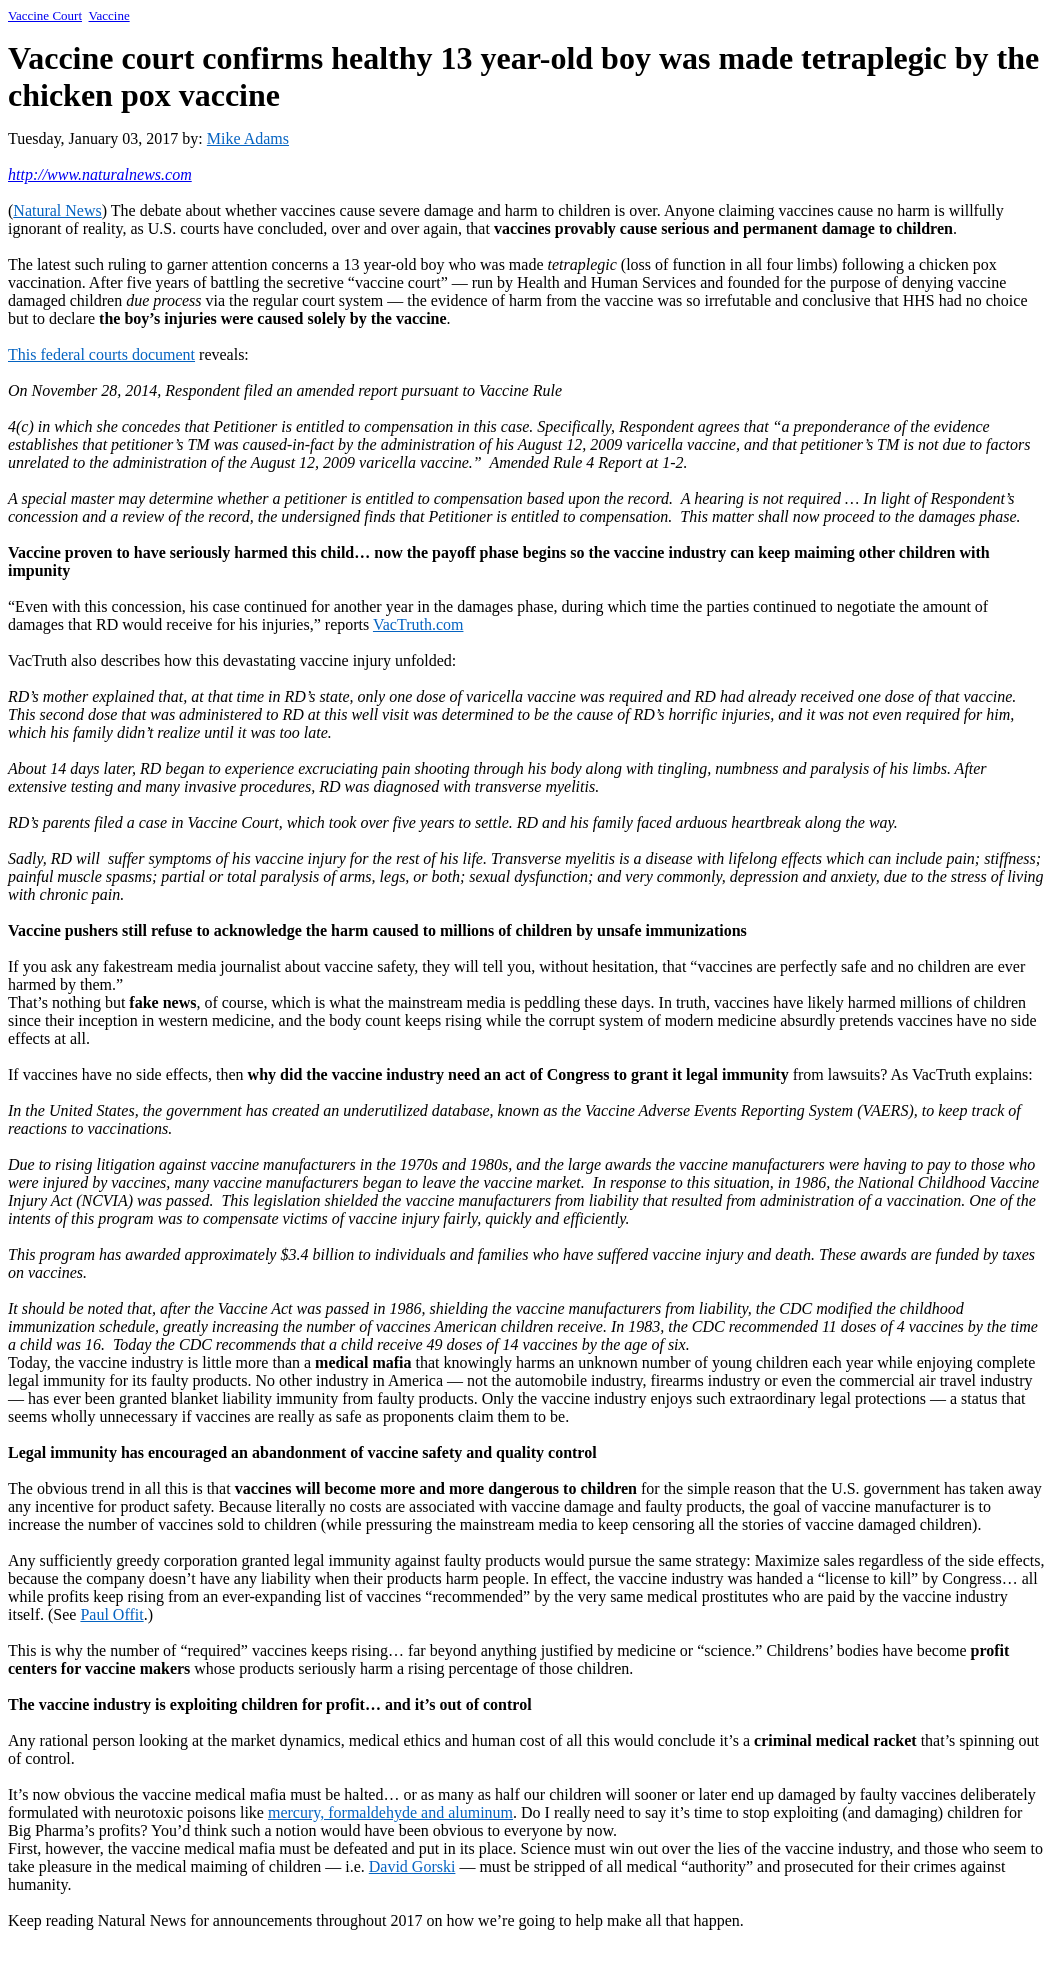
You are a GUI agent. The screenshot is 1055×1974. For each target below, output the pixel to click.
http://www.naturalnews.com (100, 174)
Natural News (57, 210)
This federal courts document (101, 354)
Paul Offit (111, 1614)
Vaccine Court (45, 15)
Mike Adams (248, 138)
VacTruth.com (418, 624)
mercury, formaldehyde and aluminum (390, 1812)
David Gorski (412, 1866)
